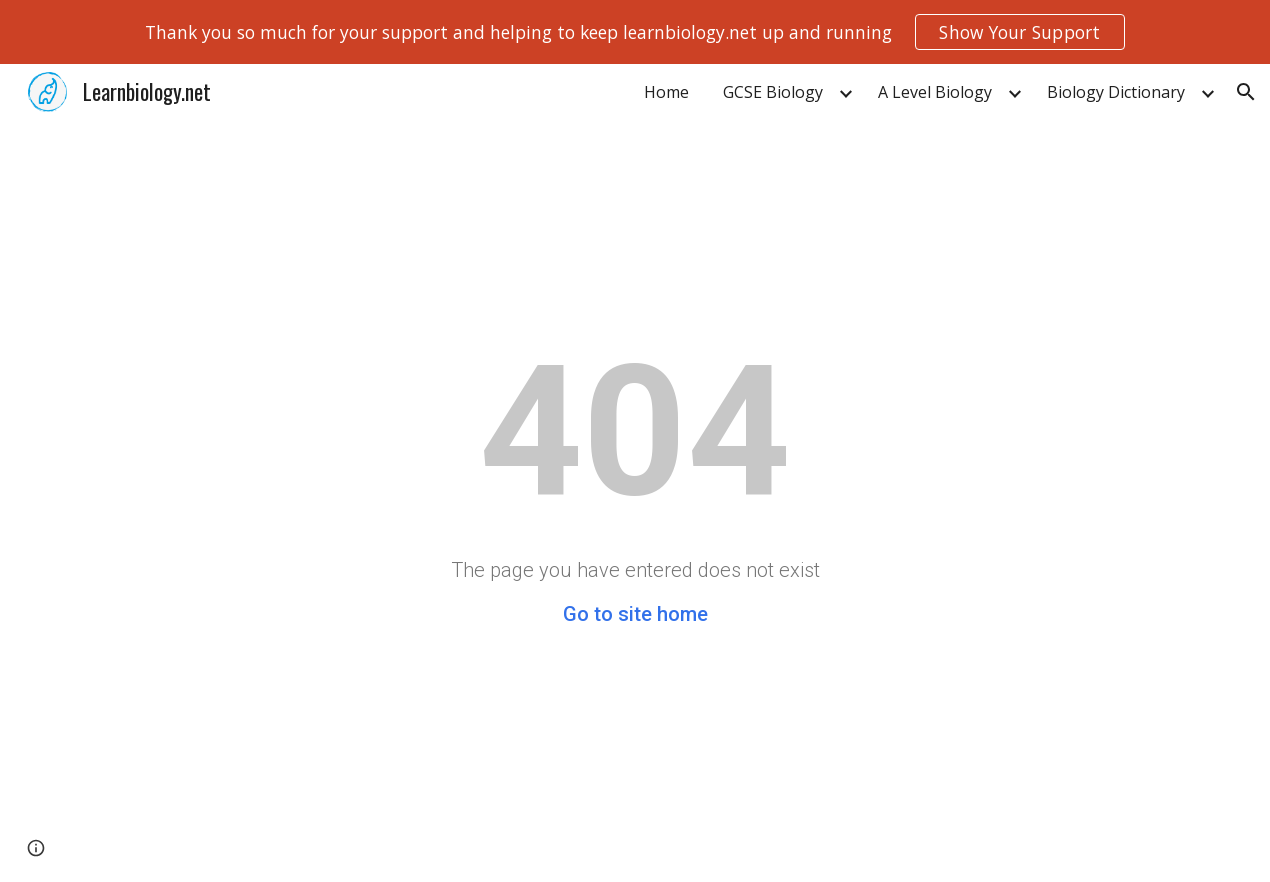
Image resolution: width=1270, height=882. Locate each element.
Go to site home (635, 614)
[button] (1246, 92)
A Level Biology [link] (935, 92)
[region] (635, 32)
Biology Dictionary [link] (1116, 92)
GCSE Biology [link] (773, 92)
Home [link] (666, 92)
